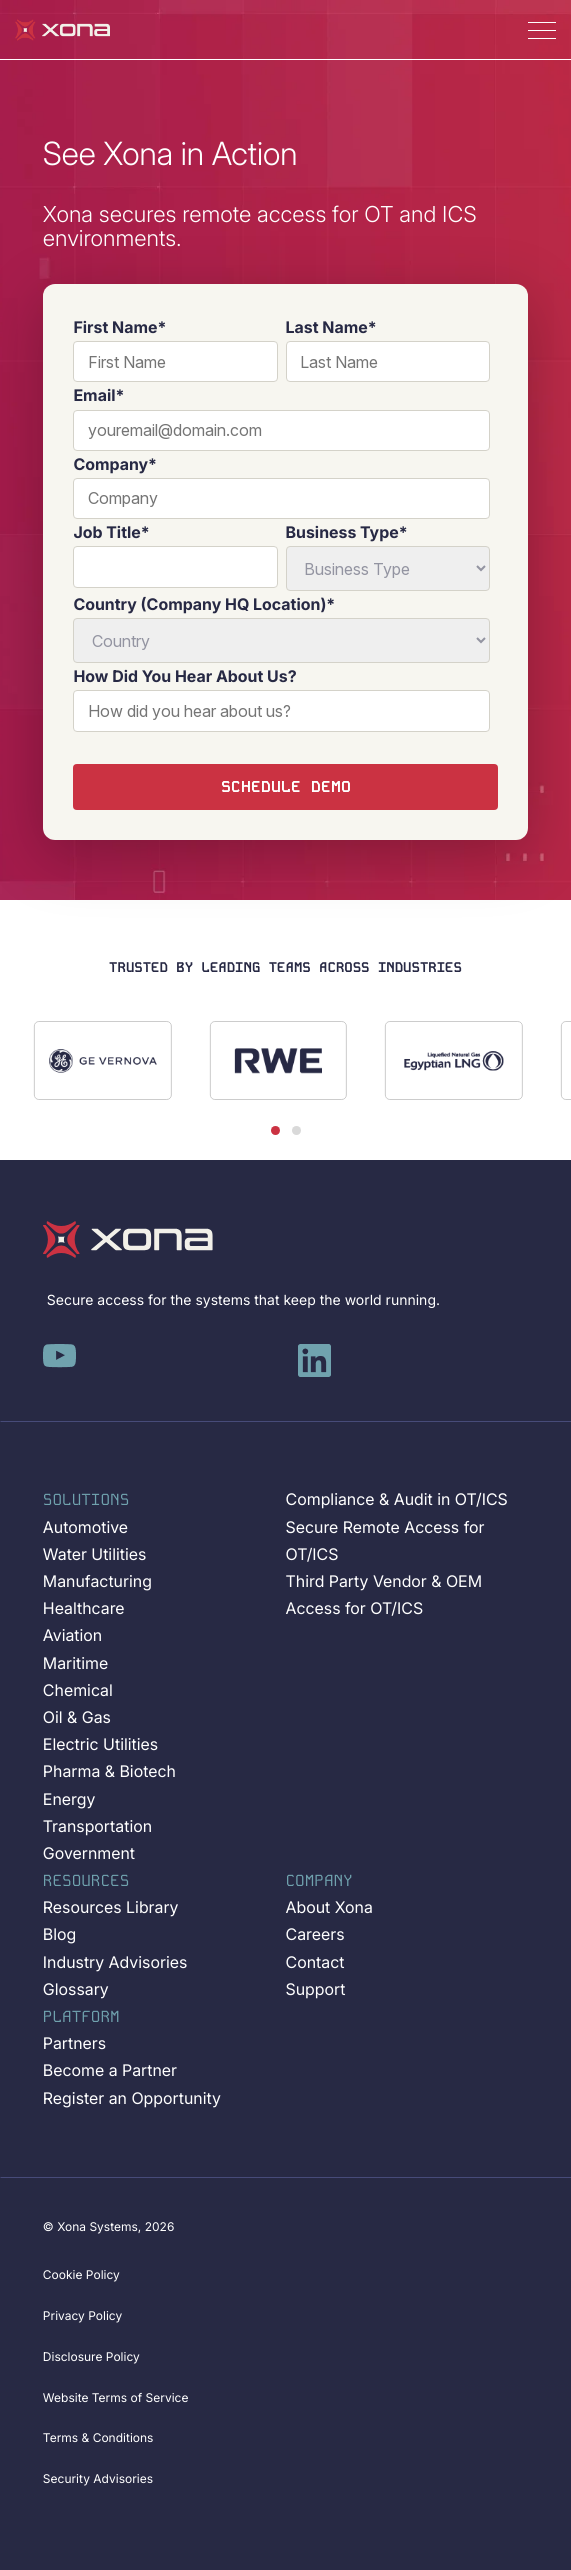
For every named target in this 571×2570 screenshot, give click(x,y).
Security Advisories (98, 2478)
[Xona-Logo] (128, 1239)
